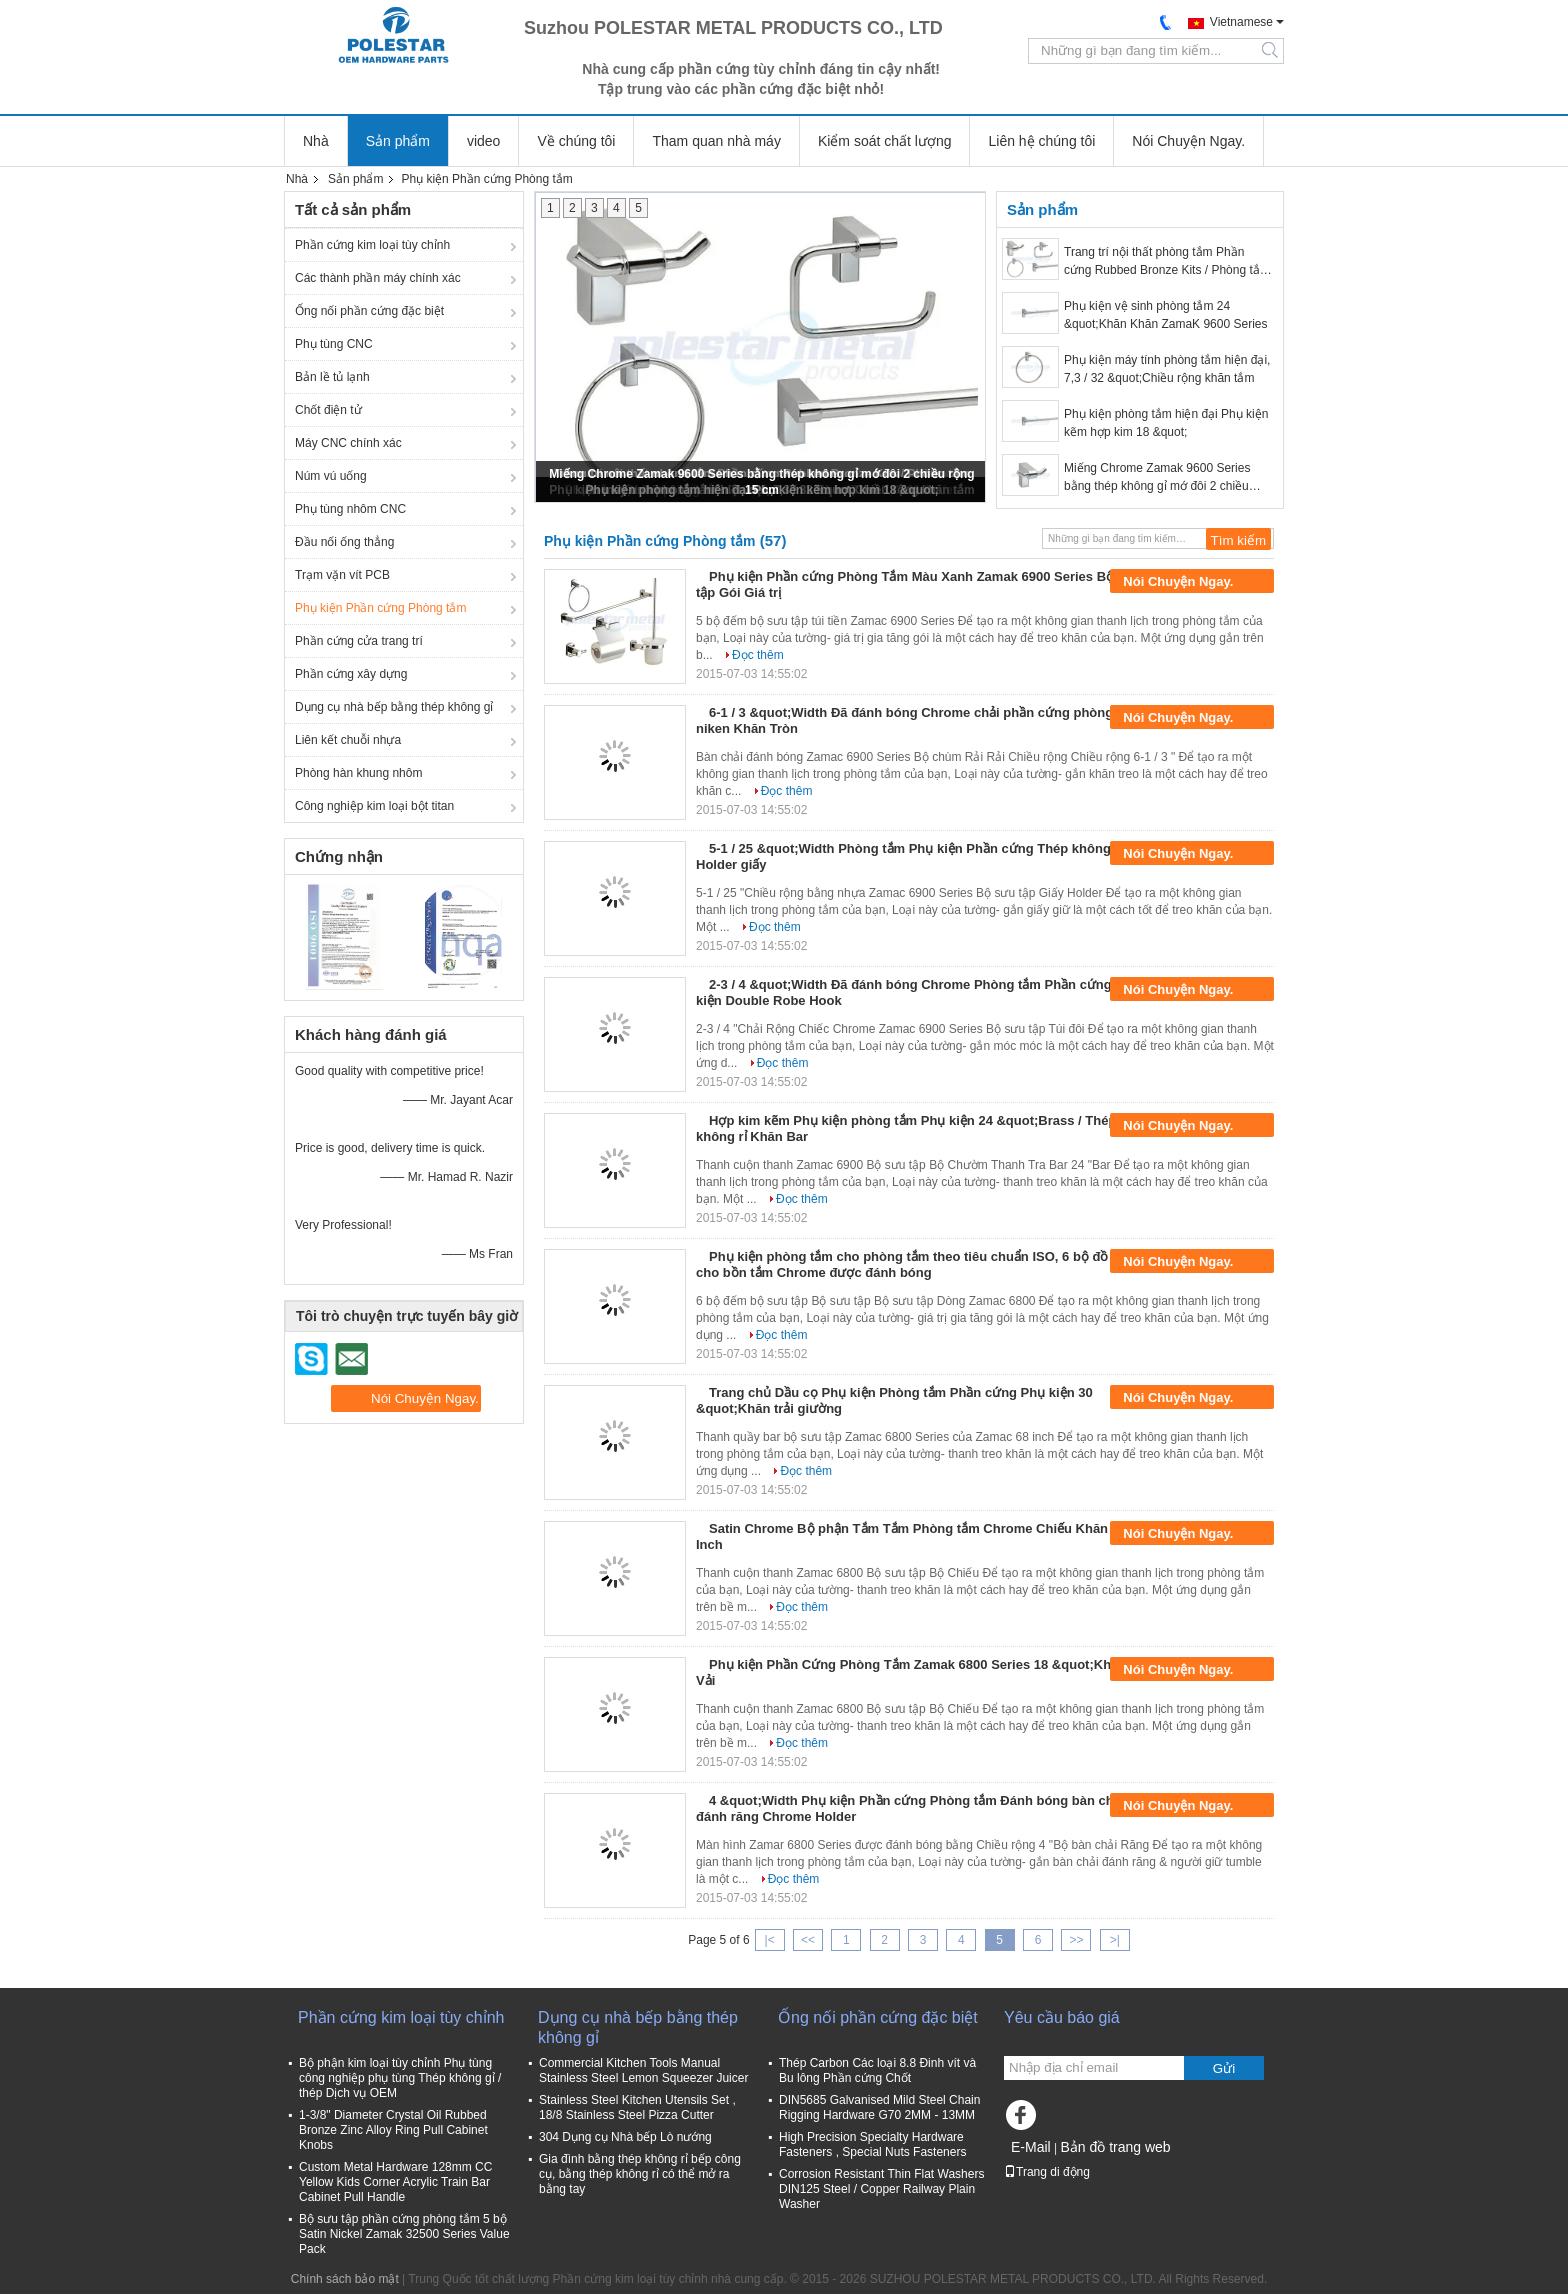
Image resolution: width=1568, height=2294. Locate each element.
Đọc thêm (758, 655)
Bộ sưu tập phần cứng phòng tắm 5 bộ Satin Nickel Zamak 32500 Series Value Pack (404, 2234)
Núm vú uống (331, 476)
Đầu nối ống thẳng (344, 542)
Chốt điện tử (328, 410)
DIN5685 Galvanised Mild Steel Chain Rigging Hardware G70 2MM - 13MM (879, 2107)
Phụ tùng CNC (334, 344)
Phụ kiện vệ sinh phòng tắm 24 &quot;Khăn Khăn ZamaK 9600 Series (1165, 315)
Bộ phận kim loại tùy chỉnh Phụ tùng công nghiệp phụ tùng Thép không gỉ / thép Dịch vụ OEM (400, 2078)
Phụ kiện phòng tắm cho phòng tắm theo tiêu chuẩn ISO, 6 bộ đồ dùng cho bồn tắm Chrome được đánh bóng (920, 1264)
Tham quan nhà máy (716, 141)
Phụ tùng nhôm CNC (350, 509)
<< (808, 1940)
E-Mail (1031, 2147)
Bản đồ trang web (1115, 2147)
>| (1115, 1940)
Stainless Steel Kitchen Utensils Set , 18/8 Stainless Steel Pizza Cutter (637, 2107)
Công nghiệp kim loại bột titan (374, 806)
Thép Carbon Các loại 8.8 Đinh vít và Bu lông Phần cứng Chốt (877, 2070)
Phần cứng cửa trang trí (359, 641)
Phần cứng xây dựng (351, 674)
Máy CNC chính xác (348, 443)
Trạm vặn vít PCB (342, 575)
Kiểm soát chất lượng (885, 141)
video (483, 141)
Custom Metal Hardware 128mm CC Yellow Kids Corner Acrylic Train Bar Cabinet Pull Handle (395, 2182)
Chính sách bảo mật (345, 2279)
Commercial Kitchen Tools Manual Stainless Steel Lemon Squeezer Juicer (643, 2070)
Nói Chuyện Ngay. (1188, 141)
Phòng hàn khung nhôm (358, 773)
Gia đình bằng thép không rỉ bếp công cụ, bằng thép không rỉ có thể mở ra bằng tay (640, 2174)
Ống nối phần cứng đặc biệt (369, 311)
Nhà (316, 141)
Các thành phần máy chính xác (378, 278)
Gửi (1224, 2068)
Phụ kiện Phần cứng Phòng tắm (380, 608)
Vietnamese (1241, 22)
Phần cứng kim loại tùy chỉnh (372, 245)
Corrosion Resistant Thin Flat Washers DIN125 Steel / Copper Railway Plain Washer (881, 2189)
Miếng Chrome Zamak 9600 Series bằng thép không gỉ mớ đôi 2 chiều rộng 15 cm (1157, 478)
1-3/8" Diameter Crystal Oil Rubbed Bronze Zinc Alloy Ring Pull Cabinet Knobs (393, 2130)
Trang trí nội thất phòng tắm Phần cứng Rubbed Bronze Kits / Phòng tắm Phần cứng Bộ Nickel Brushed (1167, 262)
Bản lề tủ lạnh (332, 377)
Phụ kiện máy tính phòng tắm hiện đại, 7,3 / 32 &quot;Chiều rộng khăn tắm (1167, 369)
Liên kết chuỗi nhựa (348, 740)
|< (770, 1940)
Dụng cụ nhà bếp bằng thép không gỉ (394, 707)
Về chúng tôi (576, 141)
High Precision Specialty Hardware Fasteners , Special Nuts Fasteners (872, 2144)
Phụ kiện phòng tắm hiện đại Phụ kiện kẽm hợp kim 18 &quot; (1166, 423)
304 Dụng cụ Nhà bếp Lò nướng (625, 2137)
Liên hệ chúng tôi (1041, 141)
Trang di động (1047, 2172)
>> (1076, 1940)
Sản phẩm (398, 141)
